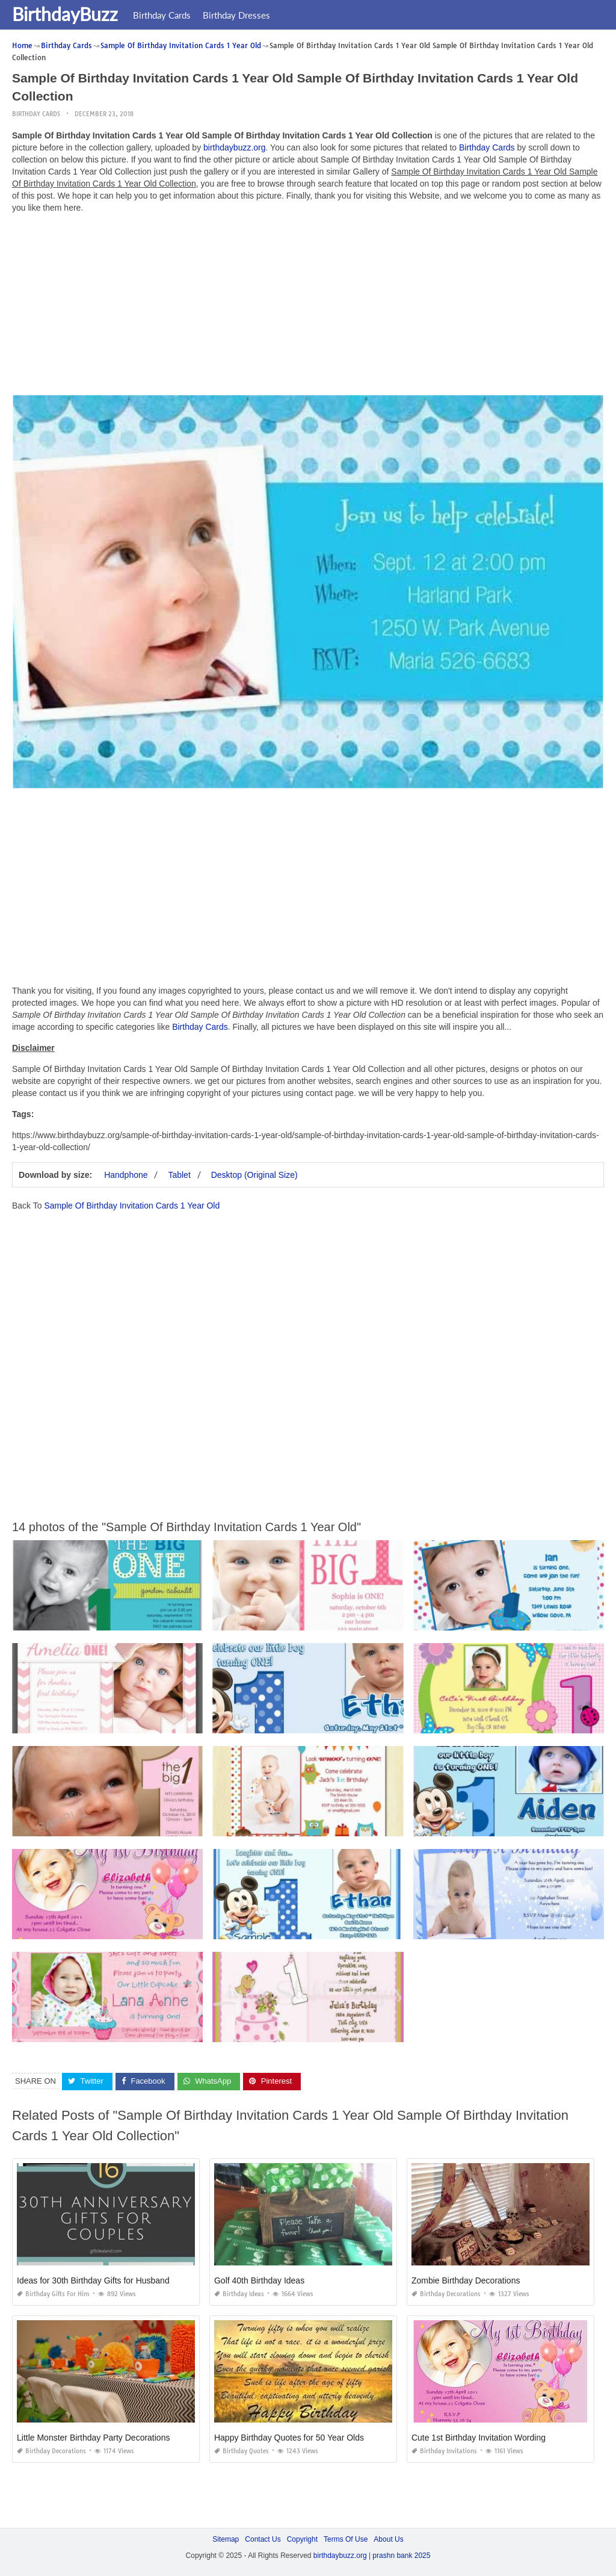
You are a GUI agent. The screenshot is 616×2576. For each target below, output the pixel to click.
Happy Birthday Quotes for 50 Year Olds (289, 2437)
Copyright (302, 2539)
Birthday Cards (162, 15)
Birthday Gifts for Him (53, 2294)
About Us (388, 2539)
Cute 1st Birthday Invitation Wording (478, 2437)
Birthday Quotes (241, 2451)
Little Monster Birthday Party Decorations (93, 2437)
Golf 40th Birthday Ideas (259, 2280)
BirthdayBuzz (65, 14)
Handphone (125, 1175)
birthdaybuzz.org (234, 147)
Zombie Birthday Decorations (465, 2280)
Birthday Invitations (444, 2451)
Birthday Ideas (239, 2294)
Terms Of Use (346, 2539)
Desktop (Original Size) (254, 1175)
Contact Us (262, 2539)
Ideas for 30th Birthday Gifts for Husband (93, 2280)
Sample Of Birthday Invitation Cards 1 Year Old (132, 1205)
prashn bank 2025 (401, 2555)
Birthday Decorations (446, 2294)
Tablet (179, 1175)
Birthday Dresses (236, 15)
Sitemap (225, 2539)
